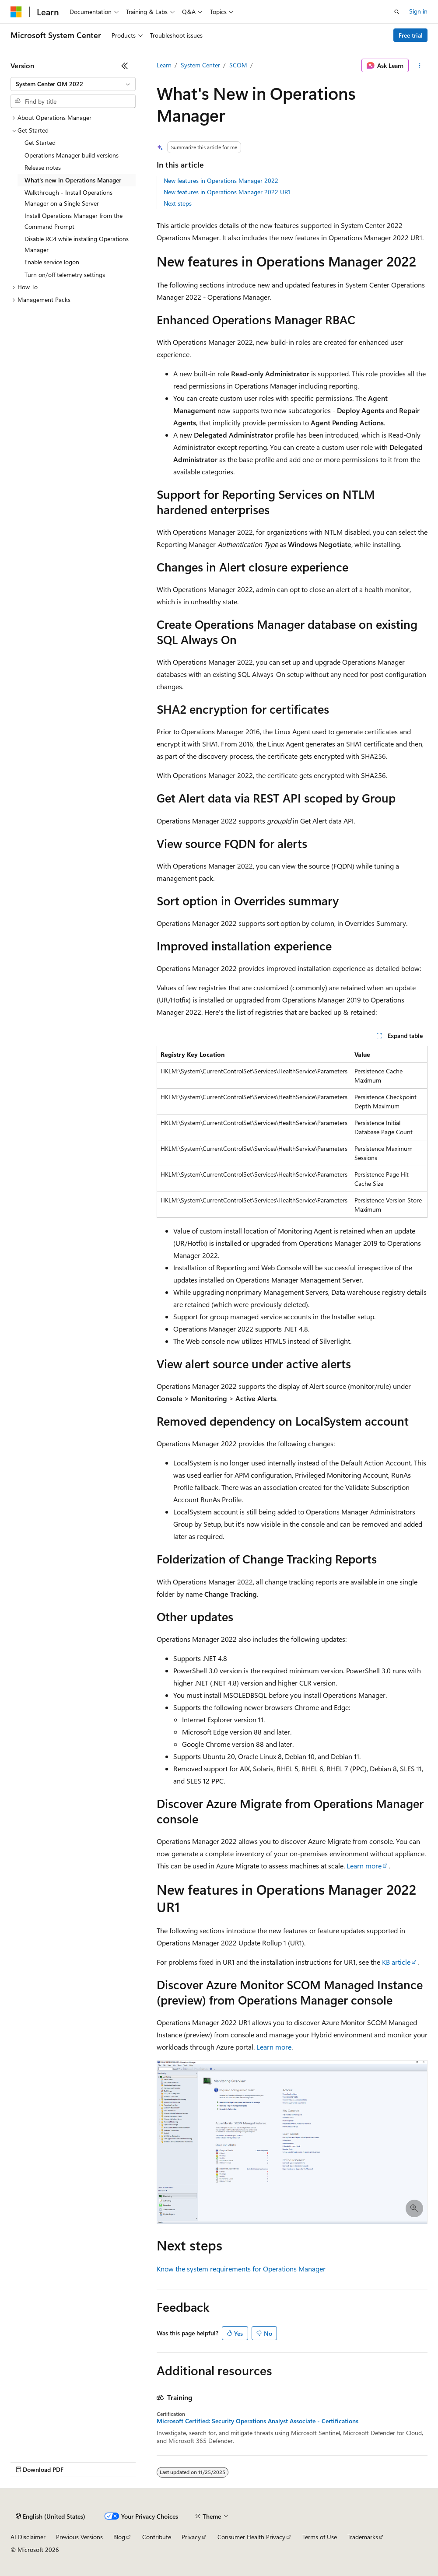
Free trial (411, 35)
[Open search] (397, 12)
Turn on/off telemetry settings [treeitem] (65, 274)
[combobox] (73, 84)
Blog (119, 2537)
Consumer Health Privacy (251, 2537)
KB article (396, 1961)
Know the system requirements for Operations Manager (241, 2268)
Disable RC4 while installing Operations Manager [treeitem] (77, 244)
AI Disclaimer (28, 2537)
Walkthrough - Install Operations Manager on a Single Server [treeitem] (68, 197)
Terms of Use (319, 2537)
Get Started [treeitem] (40, 142)
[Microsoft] (16, 12)
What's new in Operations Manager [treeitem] (73, 180)
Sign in (418, 11)
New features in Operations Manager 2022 (221, 180)
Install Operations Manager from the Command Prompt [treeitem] (74, 221)
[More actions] (419, 66)
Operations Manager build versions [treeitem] (72, 155)
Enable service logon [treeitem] (52, 262)
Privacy (191, 2537)
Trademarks (362, 2537)
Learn (164, 65)
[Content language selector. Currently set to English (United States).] (51, 2516)
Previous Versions (79, 2537)
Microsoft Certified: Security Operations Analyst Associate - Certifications (257, 2421)
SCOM (238, 65)
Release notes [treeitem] (43, 167)
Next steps (178, 203)
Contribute (156, 2537)
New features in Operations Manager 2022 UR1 (227, 192)
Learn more (364, 1865)
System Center (200, 65)
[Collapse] (125, 66)
